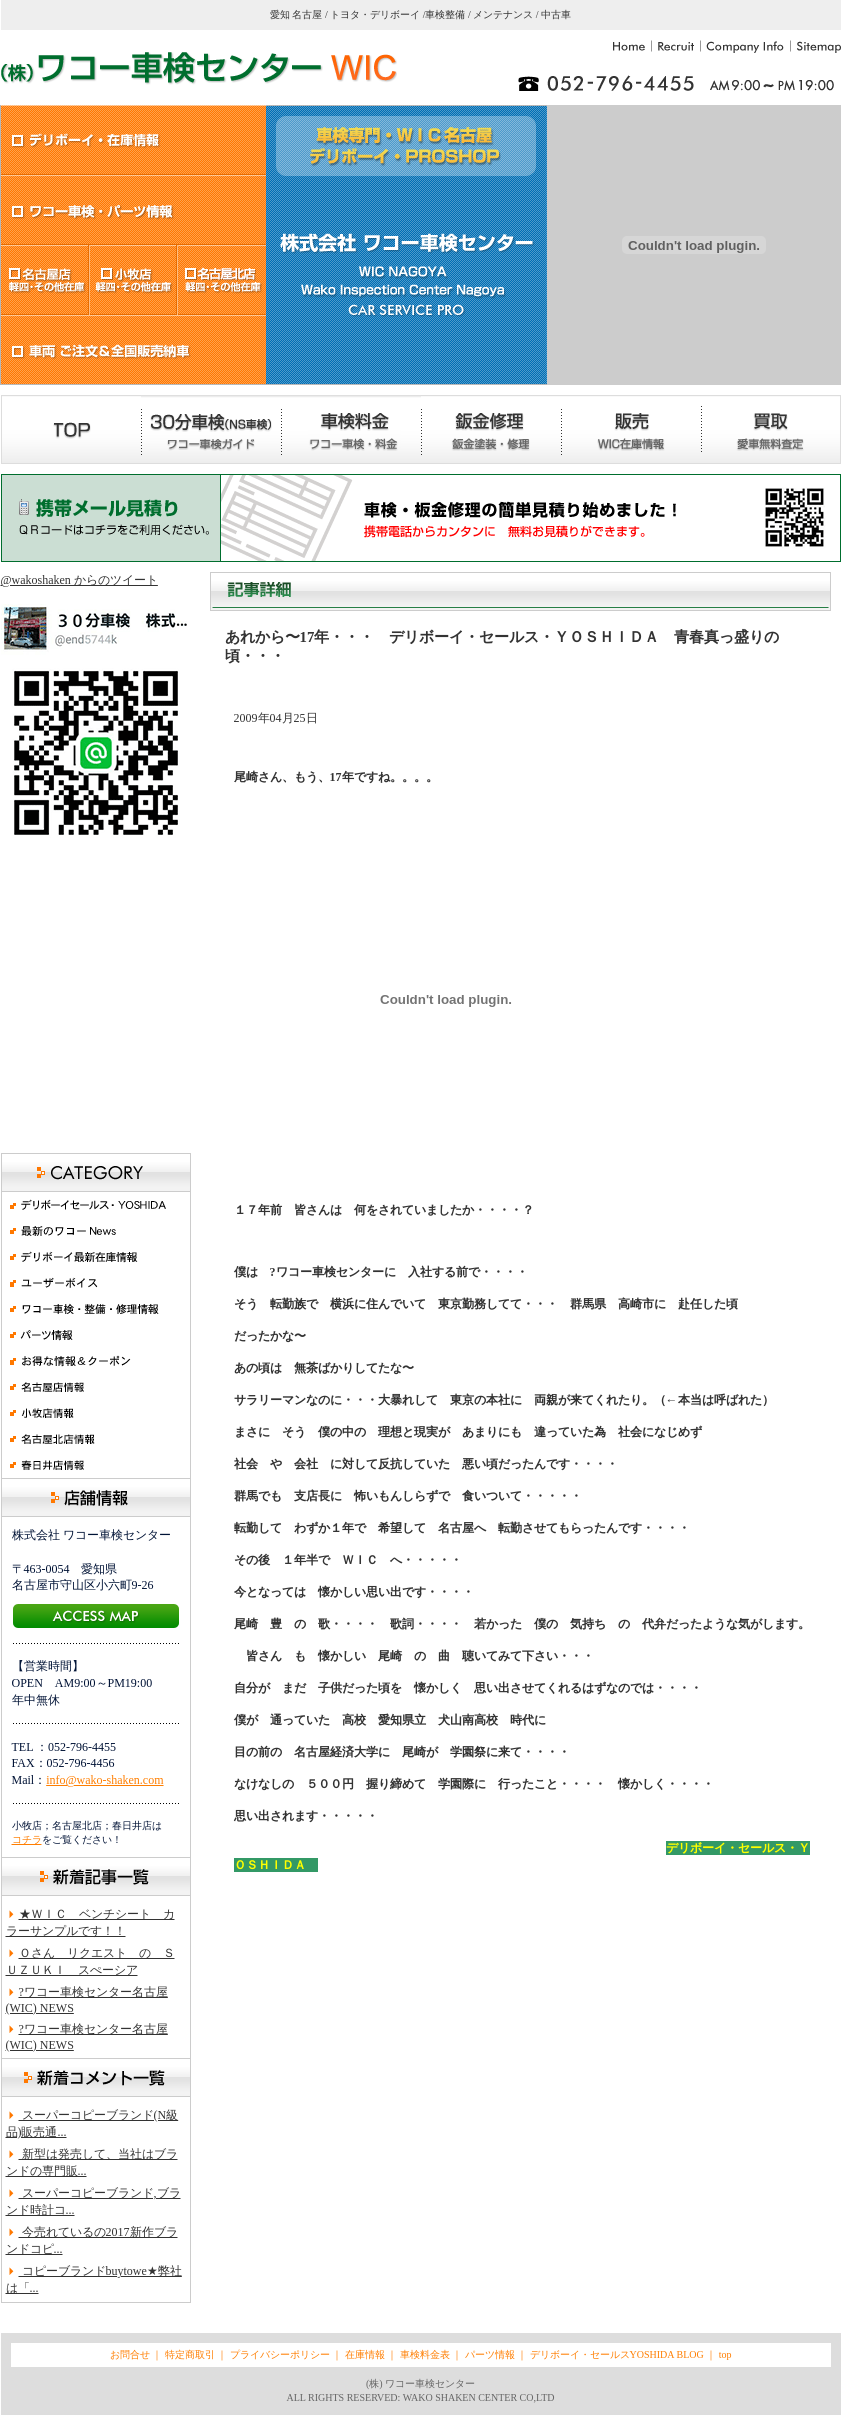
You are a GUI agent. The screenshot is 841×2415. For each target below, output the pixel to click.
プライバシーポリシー (280, 2354)
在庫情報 (366, 2354)
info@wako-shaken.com (104, 1780)
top (725, 2354)
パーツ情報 (490, 2354)
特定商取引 (190, 2354)
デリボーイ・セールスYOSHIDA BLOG (617, 2354)
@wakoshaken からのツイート (79, 580)
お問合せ (130, 2354)
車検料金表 (423, 2354)
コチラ (27, 1839)
